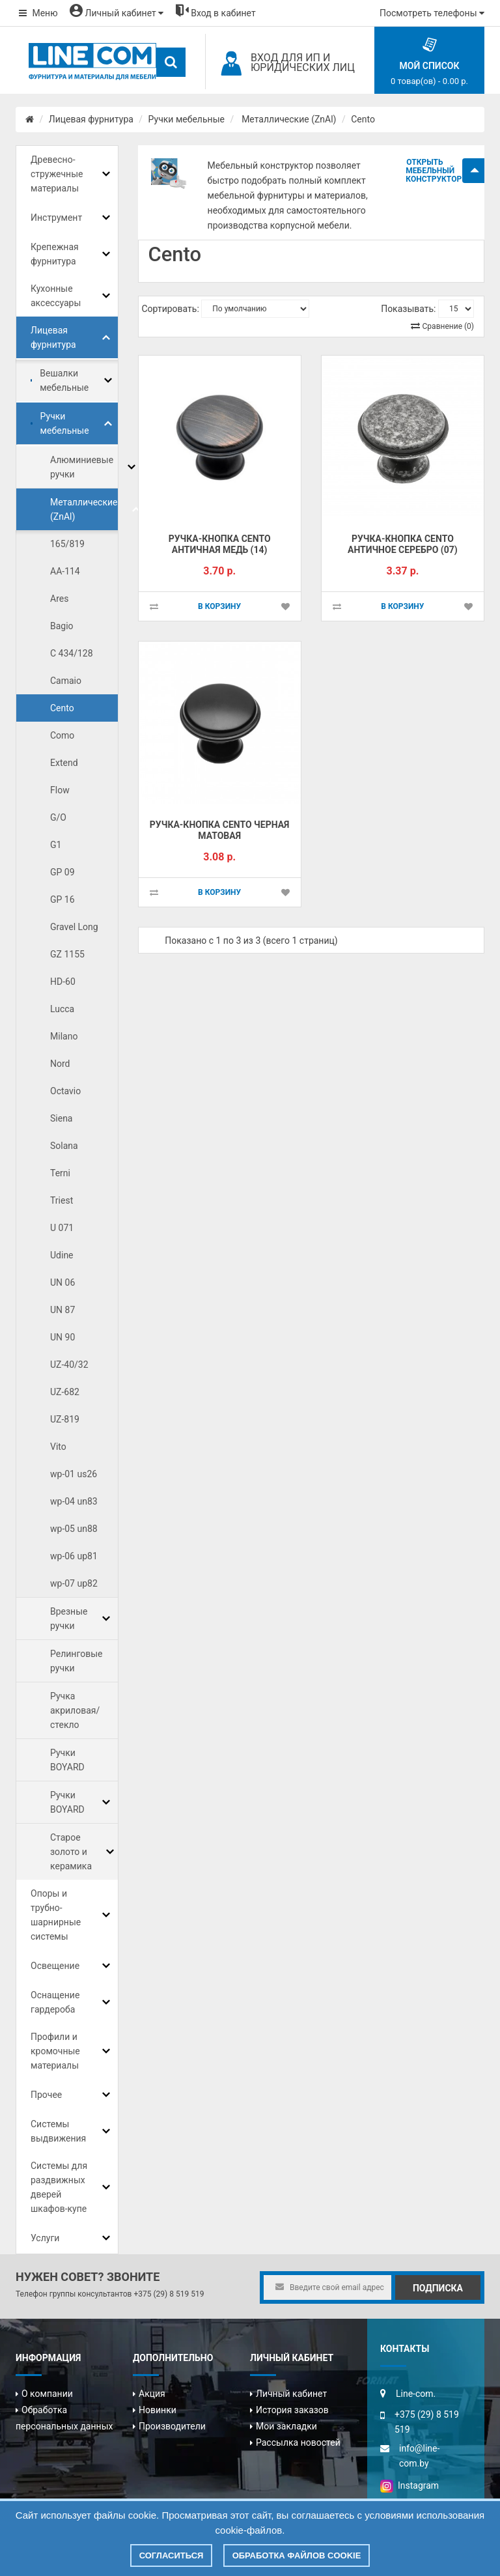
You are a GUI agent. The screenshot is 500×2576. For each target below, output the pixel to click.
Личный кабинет (291, 2393)
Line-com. (416, 2393)
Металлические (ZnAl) (288, 119)
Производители (172, 2426)
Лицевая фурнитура (91, 119)
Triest (61, 1200)
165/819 (67, 544)
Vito (58, 1446)
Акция (152, 2393)
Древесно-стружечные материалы (57, 173)
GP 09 (62, 872)
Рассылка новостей (298, 2442)
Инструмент (56, 217)
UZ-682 (64, 1392)
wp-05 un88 (74, 1528)
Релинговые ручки (76, 1661)
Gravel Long (74, 927)
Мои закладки (286, 2426)
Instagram (409, 2485)
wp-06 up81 (74, 1556)
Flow (60, 790)
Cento (363, 119)
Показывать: (408, 309)
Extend (64, 762)
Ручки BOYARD (67, 1760)
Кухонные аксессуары (56, 295)
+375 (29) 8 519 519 (168, 2294)
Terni (60, 1173)
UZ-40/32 (69, 1364)
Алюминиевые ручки (81, 467)
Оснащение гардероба (55, 2002)
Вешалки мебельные (64, 380)
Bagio (62, 626)
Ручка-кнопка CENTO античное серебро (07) (403, 544)
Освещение (55, 1965)
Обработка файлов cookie (296, 2555)
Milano (63, 1036)
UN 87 (62, 1310)
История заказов (292, 2410)
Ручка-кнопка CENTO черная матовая (220, 830)
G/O (58, 817)
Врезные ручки (68, 1618)
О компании (47, 2393)
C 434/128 (71, 653)
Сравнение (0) (448, 326)
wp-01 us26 (73, 1474)
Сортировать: (170, 309)
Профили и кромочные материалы (55, 2051)
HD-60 (63, 981)
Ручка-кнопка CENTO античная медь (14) (220, 544)
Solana (64, 1145)
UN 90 (62, 1337)
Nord (60, 1063)
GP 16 (62, 899)
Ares (59, 598)
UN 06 (62, 1282)
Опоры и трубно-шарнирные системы (56, 1915)
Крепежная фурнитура (55, 254)
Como (62, 735)
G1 (55, 845)
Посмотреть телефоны (432, 13)
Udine (62, 1255)
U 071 (62, 1228)
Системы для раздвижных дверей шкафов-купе (59, 2187)
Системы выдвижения (58, 2131)
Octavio (65, 1091)
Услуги (45, 2238)
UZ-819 (64, 1419)
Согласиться (171, 2555)
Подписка (438, 2288)
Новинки (157, 2410)
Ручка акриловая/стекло (75, 1710)
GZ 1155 (67, 954)
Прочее (46, 2094)
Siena (61, 1118)
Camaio (65, 680)
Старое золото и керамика (71, 1851)
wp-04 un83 (74, 1501)
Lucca (62, 1009)
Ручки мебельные (186, 119)
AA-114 (65, 571)
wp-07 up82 (74, 1583)
